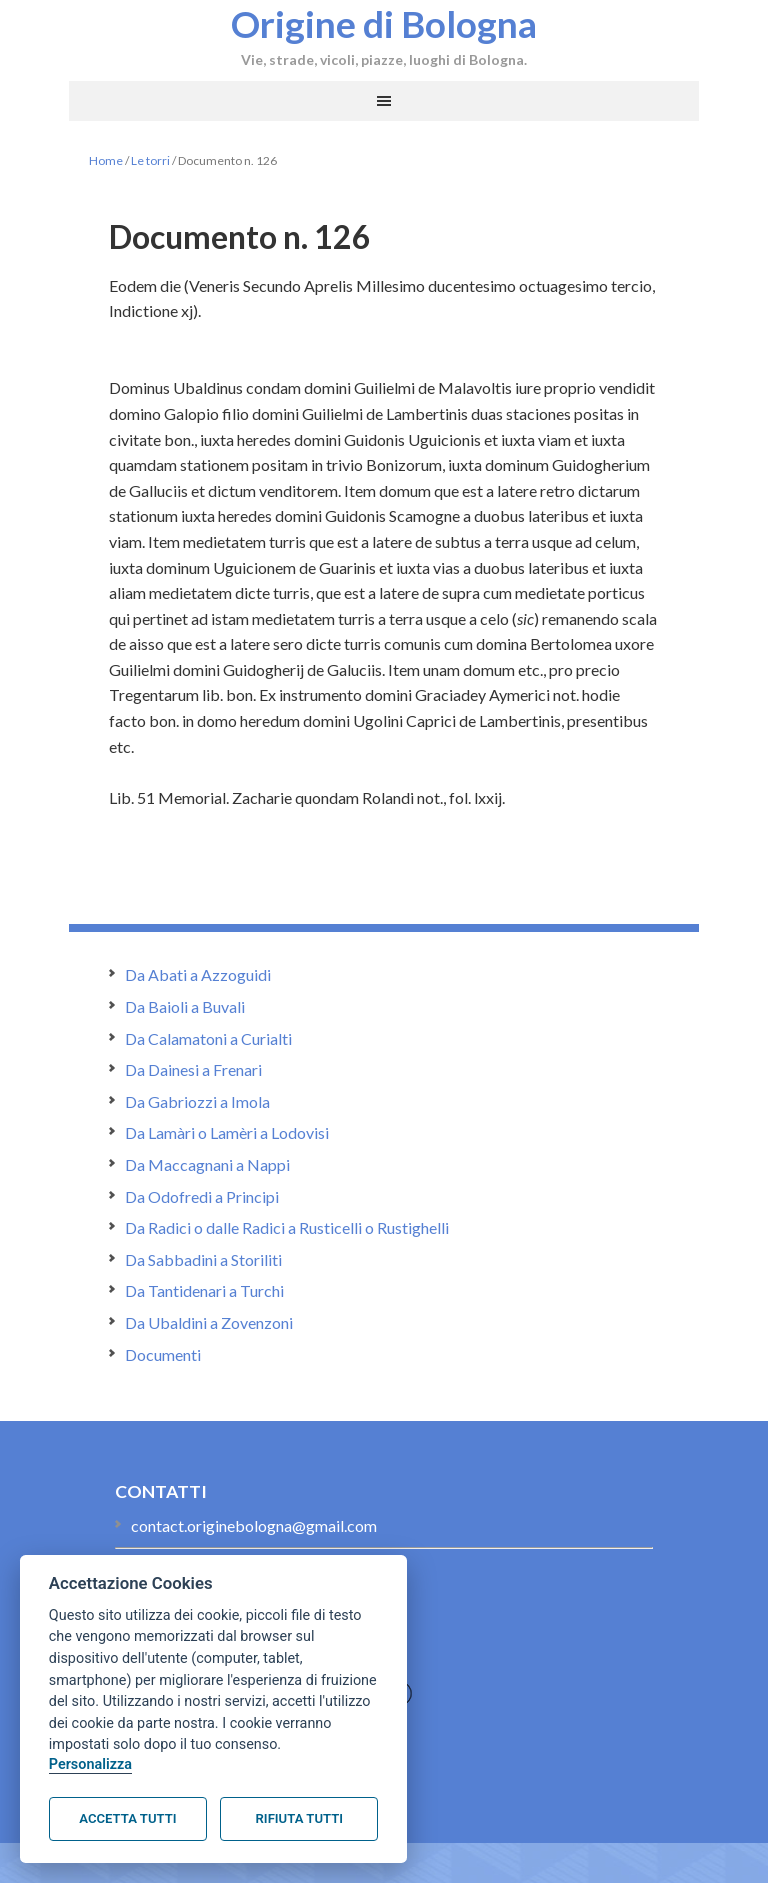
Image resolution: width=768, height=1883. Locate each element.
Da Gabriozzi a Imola (197, 1101)
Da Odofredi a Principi (202, 1196)
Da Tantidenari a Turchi (204, 1290)
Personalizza (90, 1764)
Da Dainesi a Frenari (193, 1069)
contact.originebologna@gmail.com (254, 1525)
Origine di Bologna (384, 23)
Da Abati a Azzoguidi (198, 974)
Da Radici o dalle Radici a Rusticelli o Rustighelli (287, 1227)
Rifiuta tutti (299, 1818)
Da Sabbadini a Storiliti (203, 1259)
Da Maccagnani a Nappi (207, 1164)
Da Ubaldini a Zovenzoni (209, 1322)
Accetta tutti (127, 1818)
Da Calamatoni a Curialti (208, 1038)
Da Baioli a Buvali (185, 1006)
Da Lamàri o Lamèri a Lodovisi (227, 1132)
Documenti (163, 1354)
